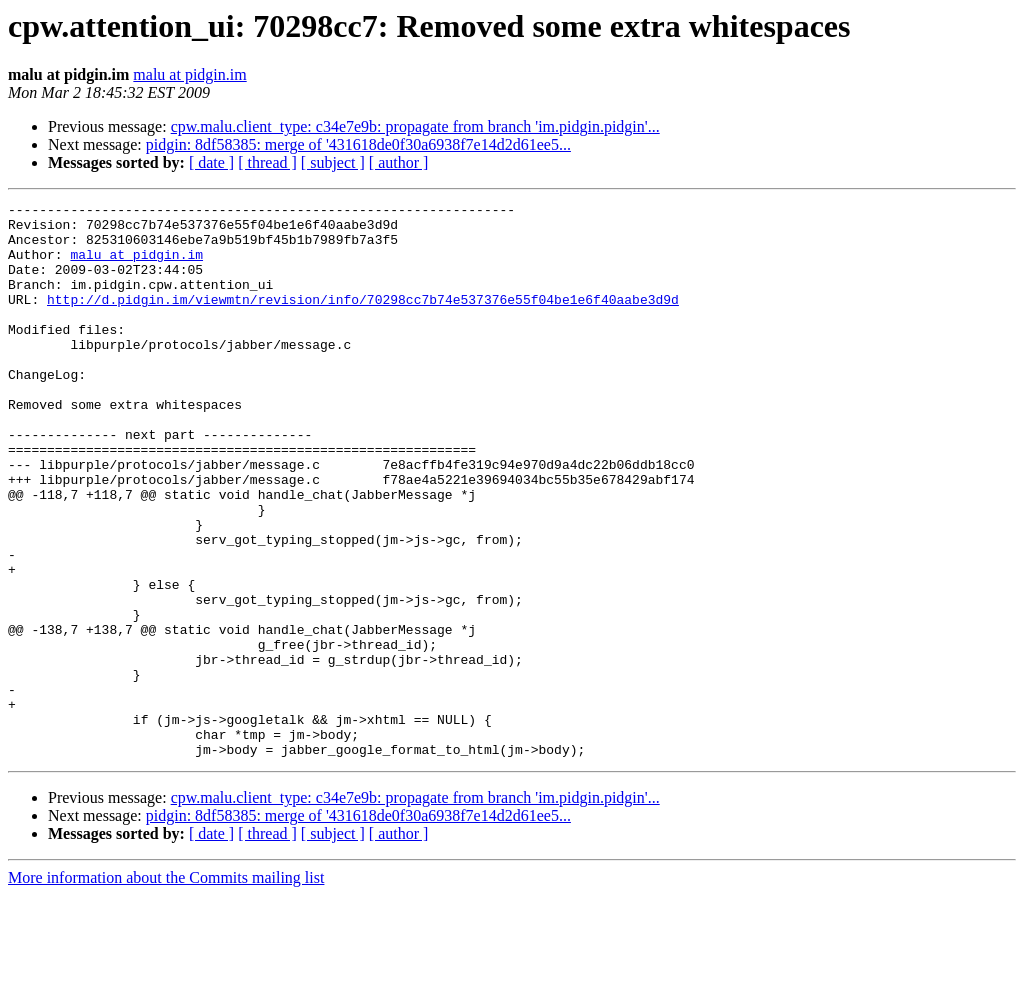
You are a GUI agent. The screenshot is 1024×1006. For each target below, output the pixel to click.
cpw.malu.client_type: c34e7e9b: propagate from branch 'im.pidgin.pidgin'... (415, 126)
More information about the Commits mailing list (166, 988)
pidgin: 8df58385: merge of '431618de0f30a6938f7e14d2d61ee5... (358, 144)
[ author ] (399, 162)
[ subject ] (333, 162)
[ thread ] (267, 162)
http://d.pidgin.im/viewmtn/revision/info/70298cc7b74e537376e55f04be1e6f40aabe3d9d (363, 320)
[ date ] (211, 162)
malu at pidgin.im (189, 74)
